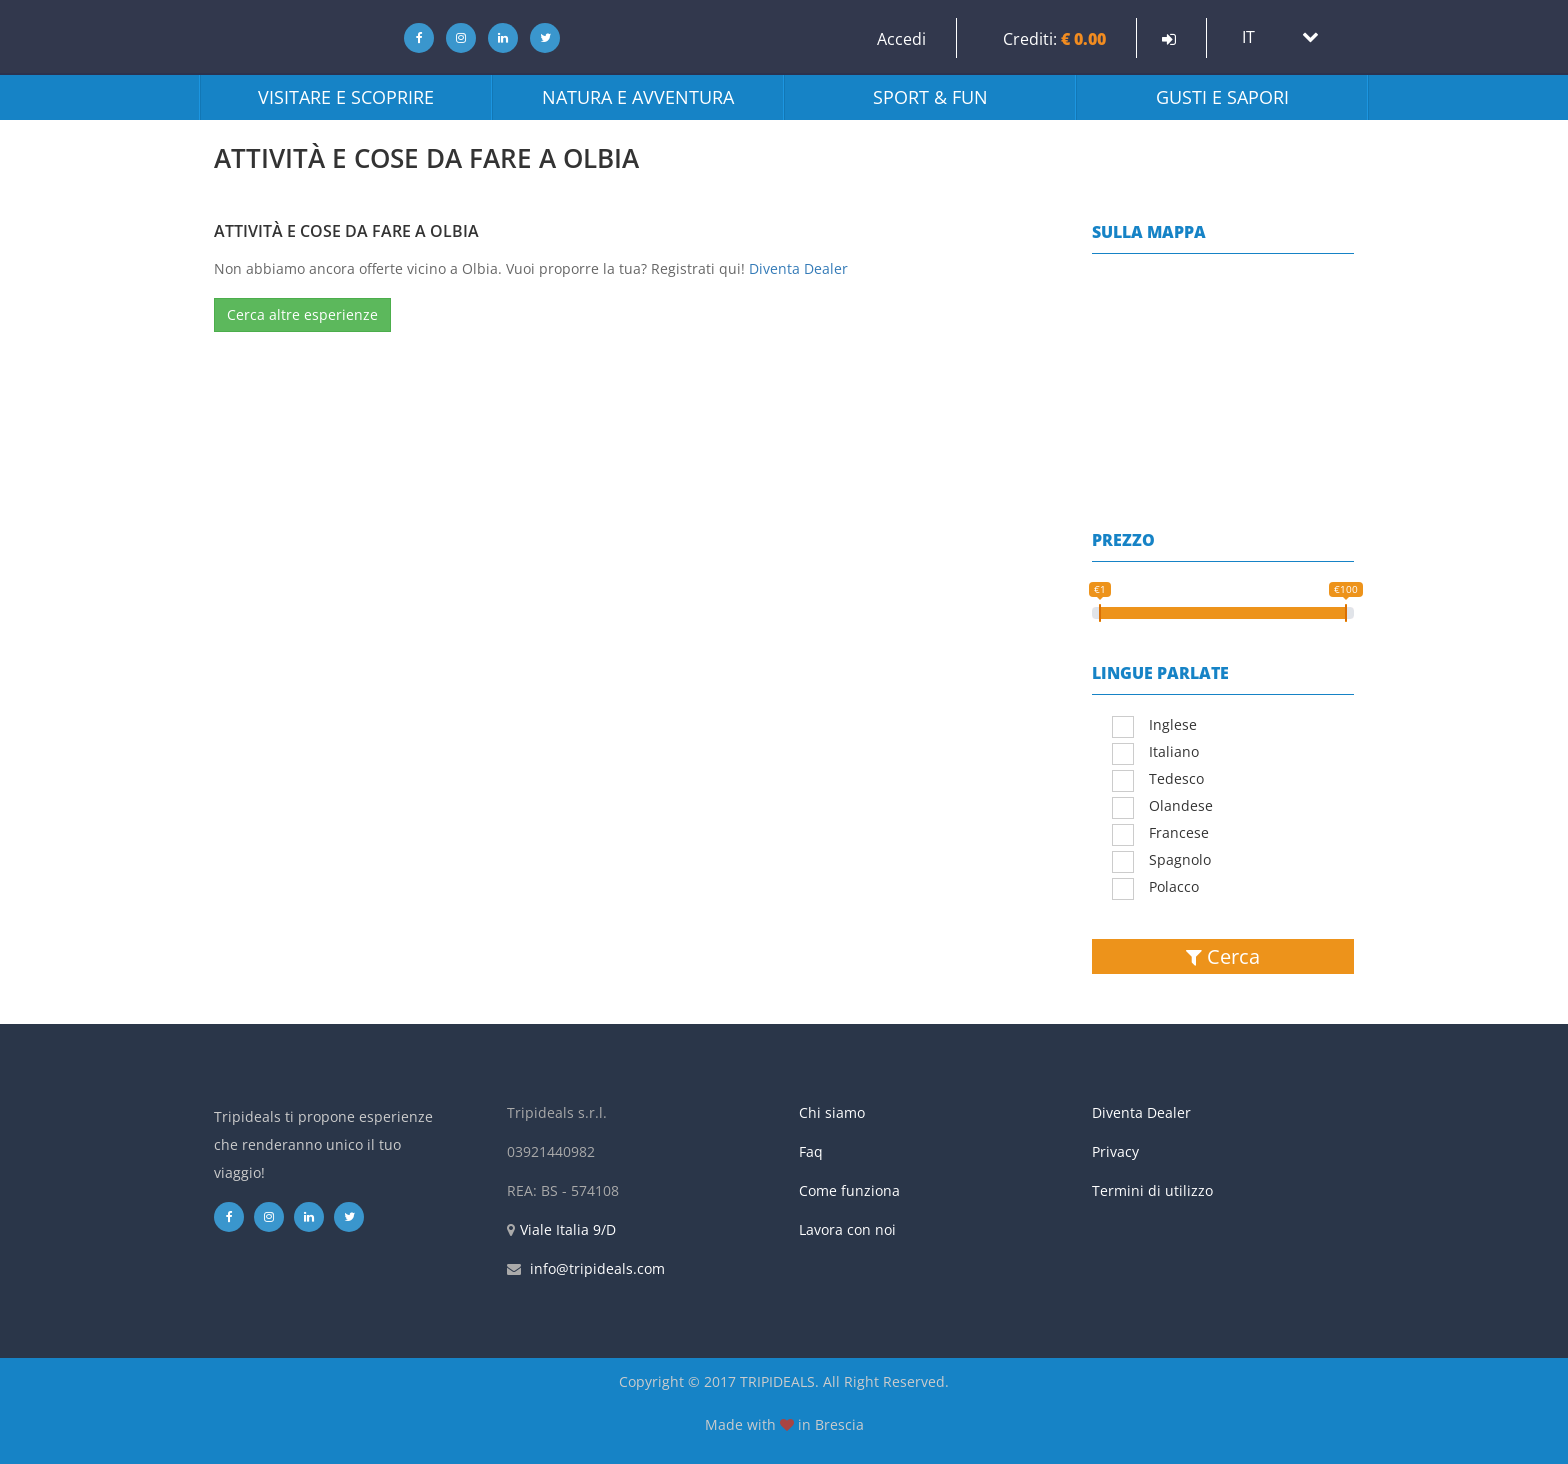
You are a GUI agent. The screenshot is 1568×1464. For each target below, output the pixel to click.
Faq (811, 1151)
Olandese (1162, 807)
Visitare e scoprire (346, 97)
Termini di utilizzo (1152, 1190)
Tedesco (1158, 780)
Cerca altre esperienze (302, 314)
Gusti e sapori (1222, 97)
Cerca (1223, 956)
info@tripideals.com (597, 1268)
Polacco (1155, 888)
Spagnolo (1161, 861)
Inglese (1154, 726)
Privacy (1115, 1151)
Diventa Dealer (798, 268)
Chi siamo (832, 1112)
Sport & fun (930, 97)
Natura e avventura (638, 97)
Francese (1160, 834)
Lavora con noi (847, 1229)
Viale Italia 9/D (568, 1229)
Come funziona (849, 1190)
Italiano (1155, 753)
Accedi (901, 39)
